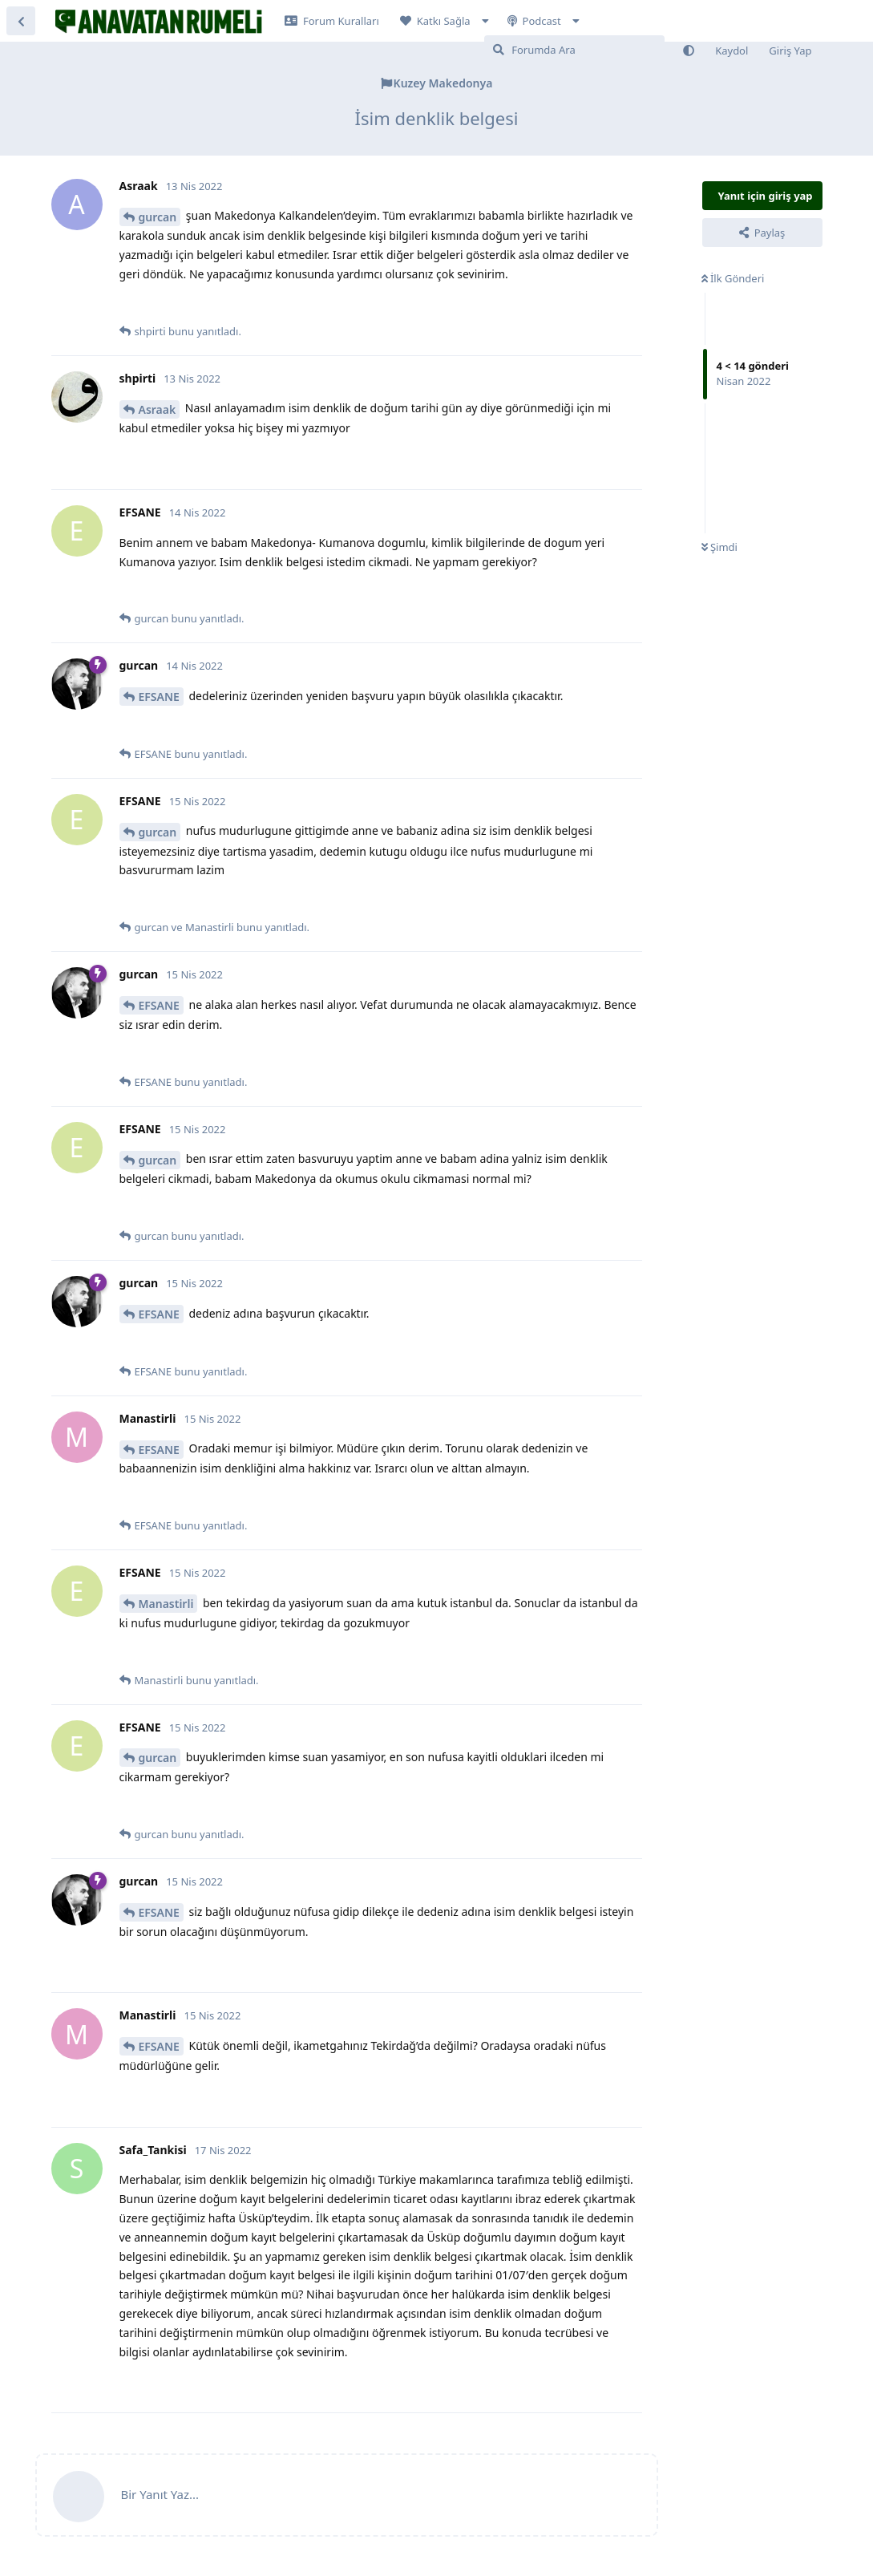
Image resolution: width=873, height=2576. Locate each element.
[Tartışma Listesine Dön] (20, 20)
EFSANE (159, 696)
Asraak (157, 409)
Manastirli (166, 1603)
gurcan (158, 217)
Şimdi (719, 547)
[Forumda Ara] (574, 49)
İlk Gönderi (733, 278)
